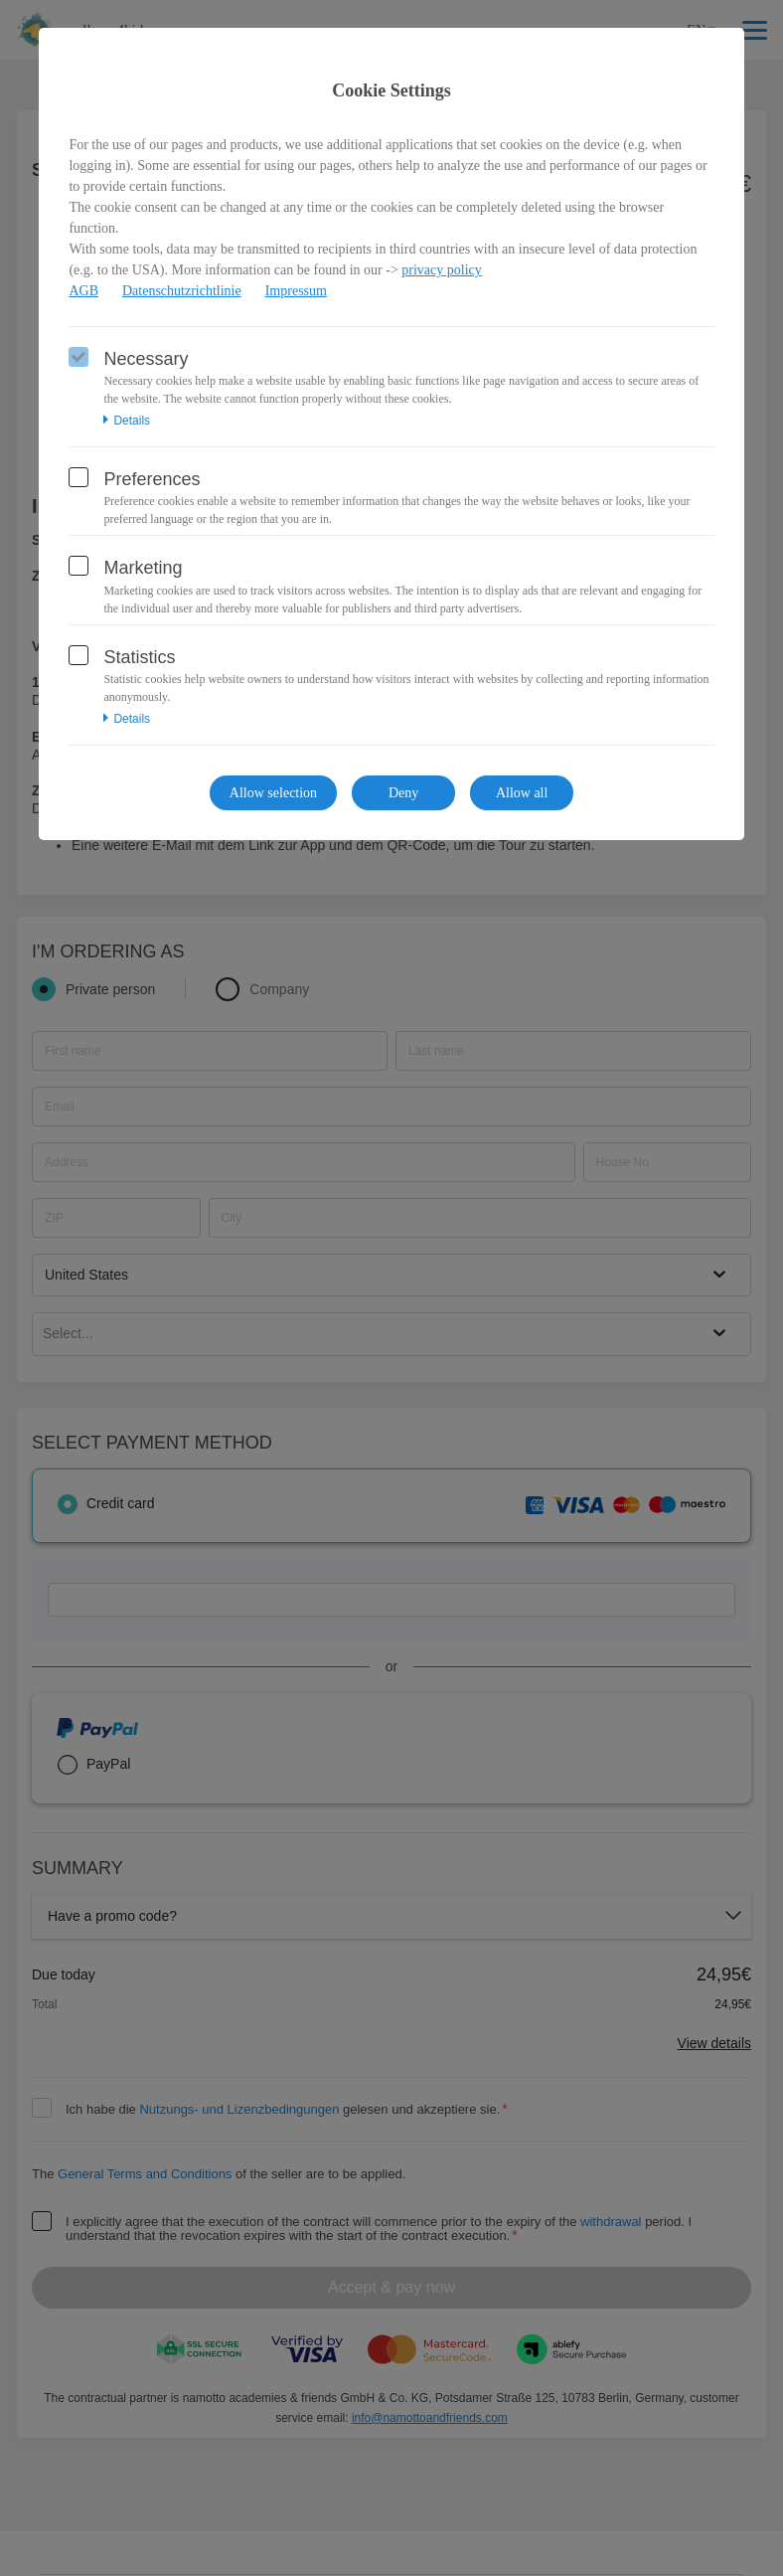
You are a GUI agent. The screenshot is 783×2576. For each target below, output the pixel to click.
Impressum (296, 290)
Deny (403, 792)
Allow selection (273, 792)
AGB (83, 290)
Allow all (522, 792)
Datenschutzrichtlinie (181, 290)
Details (126, 421)
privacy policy (441, 269)
